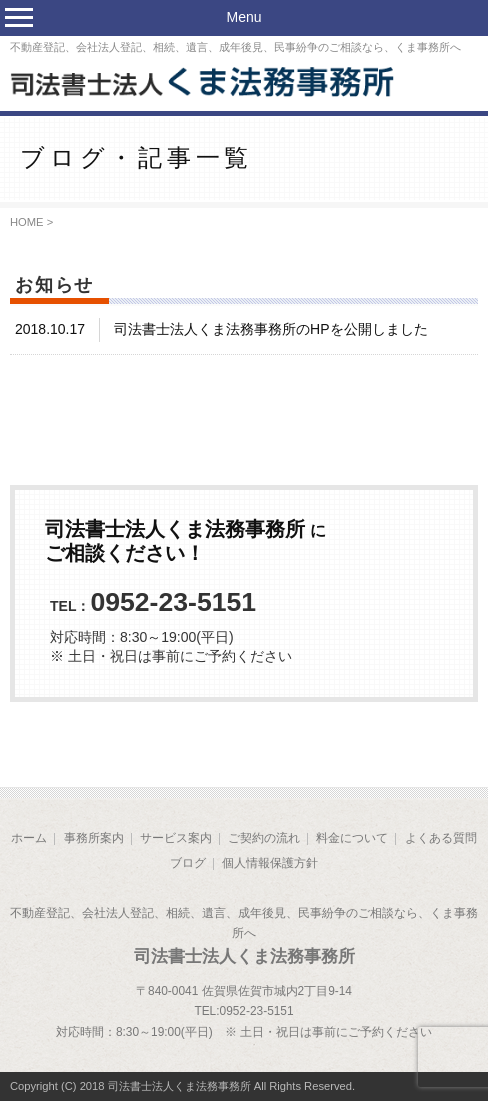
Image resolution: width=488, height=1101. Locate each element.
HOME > (31, 222)
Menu (243, 17)
